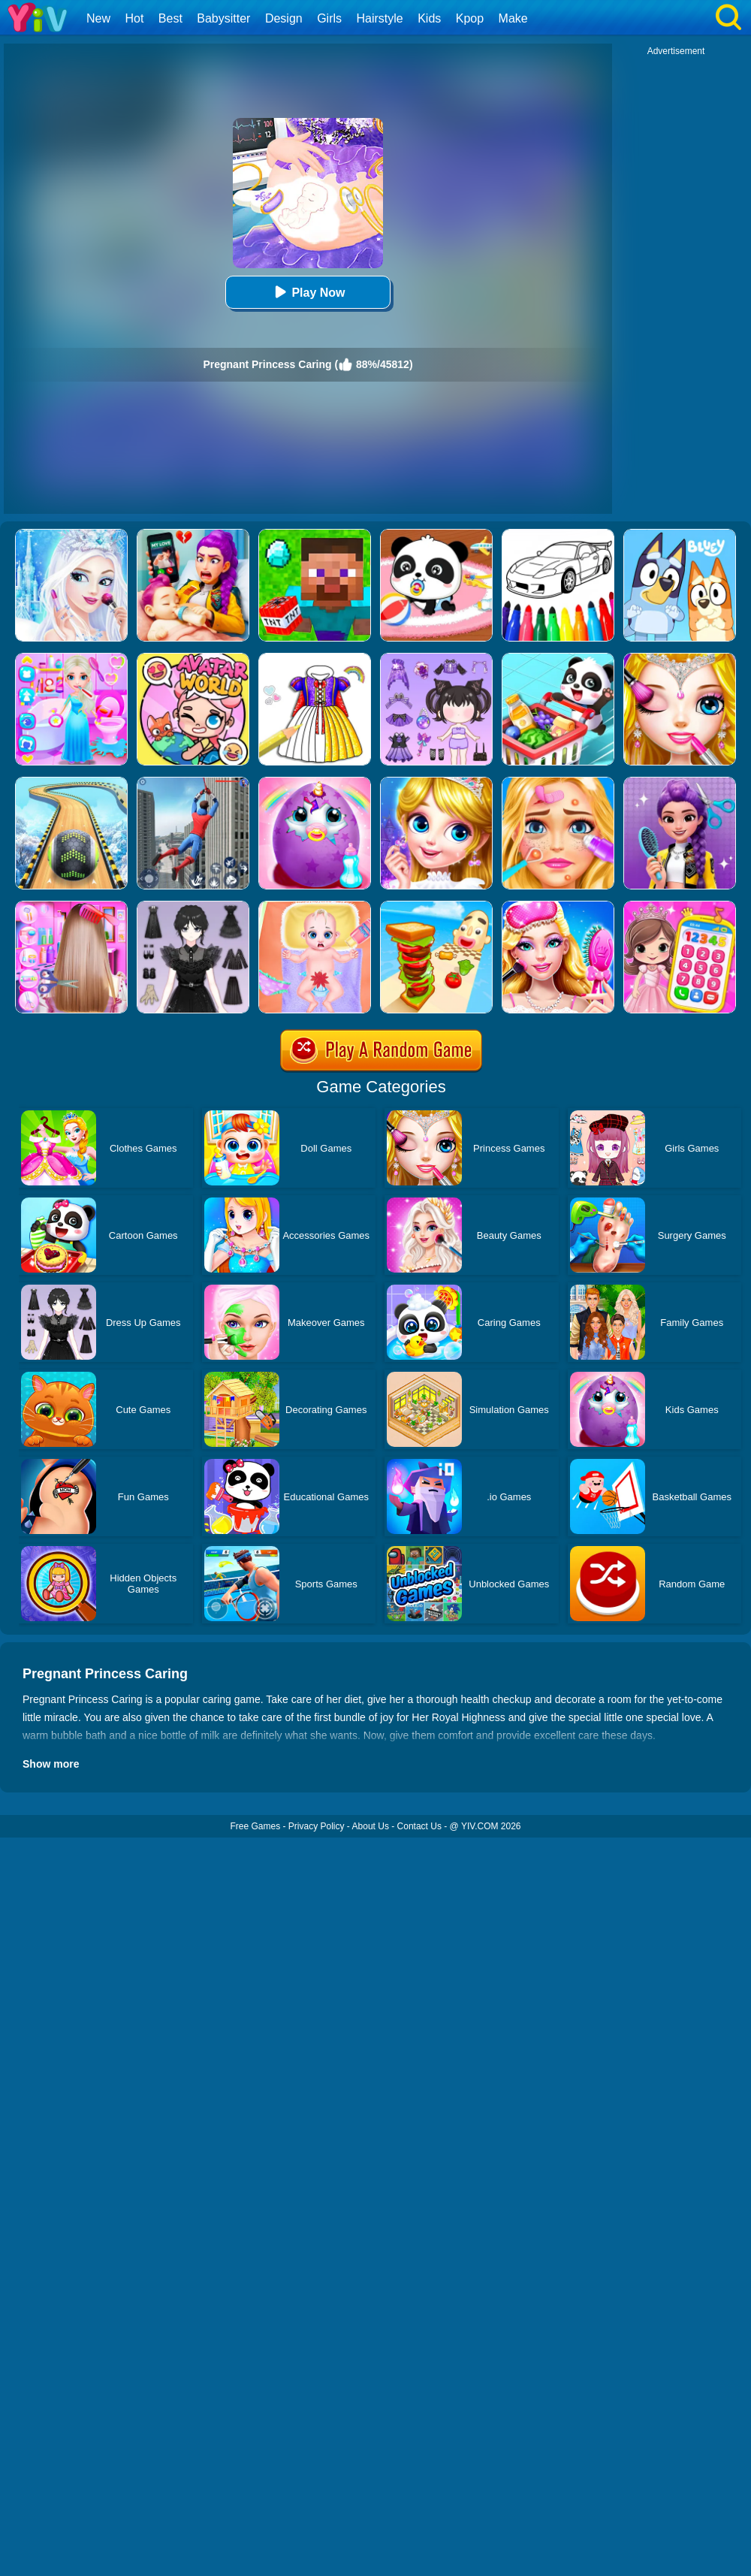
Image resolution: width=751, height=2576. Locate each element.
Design (284, 18)
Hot (134, 18)
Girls (329, 18)
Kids (429, 18)
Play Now (307, 291)
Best (170, 18)
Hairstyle (380, 18)
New (98, 18)
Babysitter (223, 18)
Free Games (255, 1826)
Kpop (470, 18)
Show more (51, 1764)
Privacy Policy (316, 1826)
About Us (370, 1826)
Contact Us (419, 1826)
